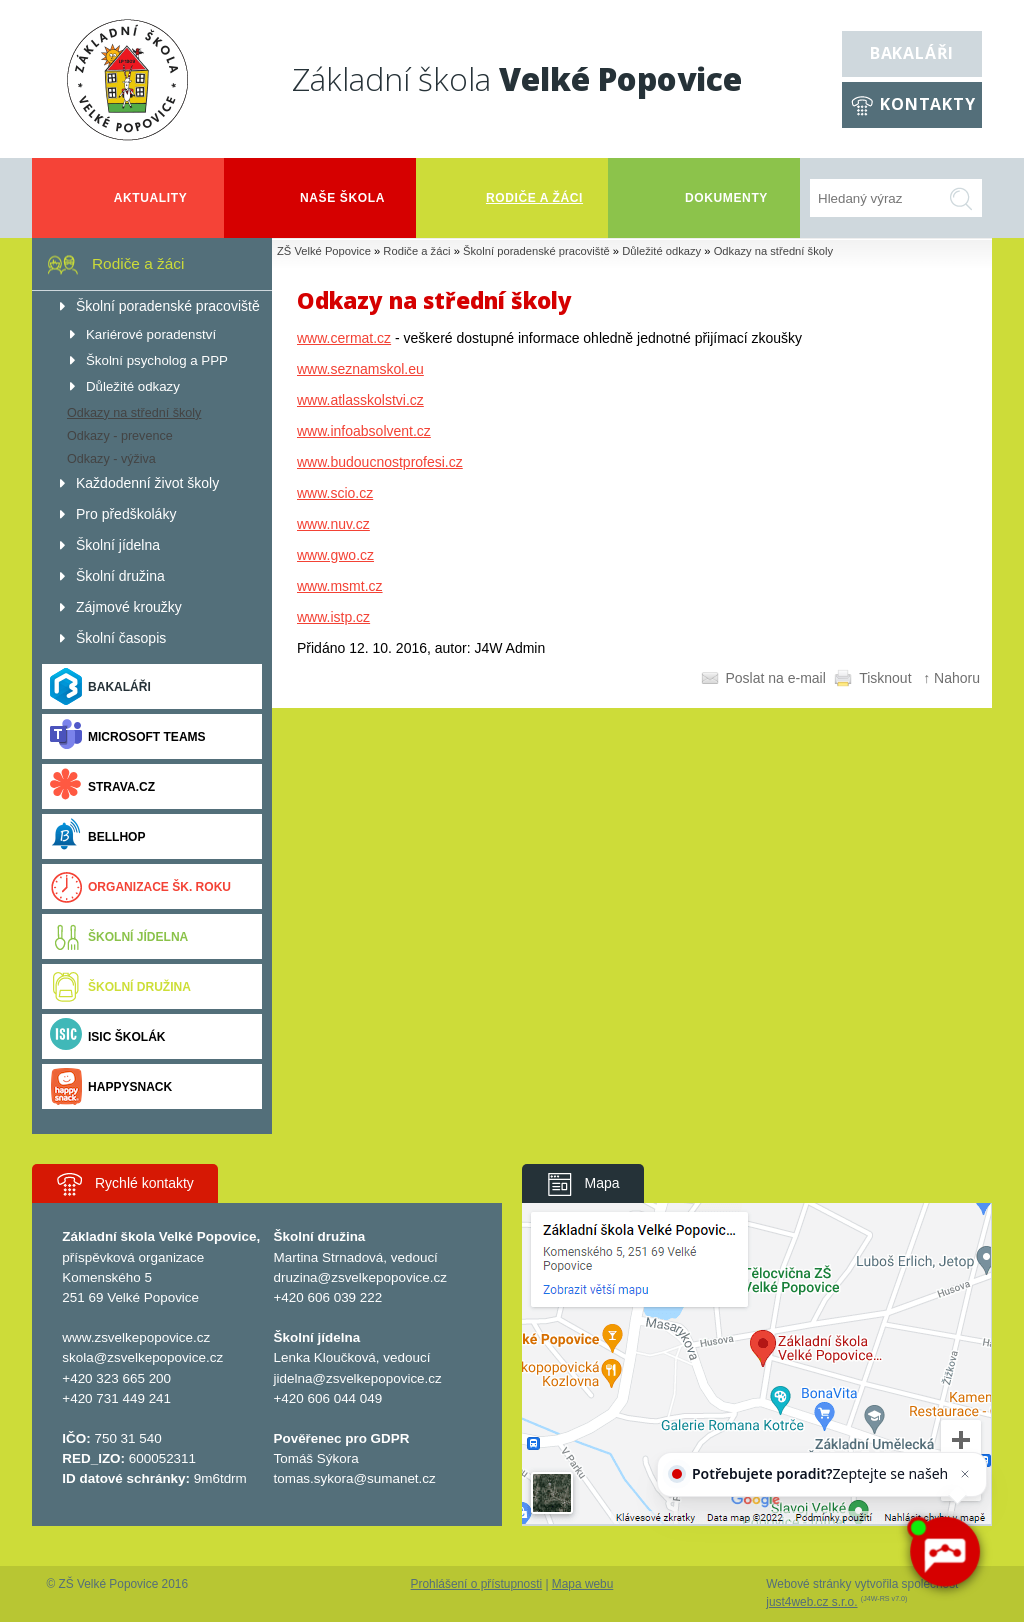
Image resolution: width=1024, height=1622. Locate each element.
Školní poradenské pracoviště (536, 251)
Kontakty (927, 104)
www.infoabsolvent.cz (364, 431)
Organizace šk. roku (140, 886)
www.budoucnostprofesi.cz (380, 462)
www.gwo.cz (335, 555)
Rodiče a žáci (416, 251)
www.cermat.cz (344, 338)
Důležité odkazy (661, 251)
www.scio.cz (335, 493)
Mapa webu (582, 1584)
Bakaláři (912, 53)
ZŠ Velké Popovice (324, 251)
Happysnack (111, 1086)
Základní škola (517, 78)
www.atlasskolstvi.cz (360, 400)
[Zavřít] (962, 1477)
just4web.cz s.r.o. (811, 1602)
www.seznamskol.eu (360, 369)
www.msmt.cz (340, 586)
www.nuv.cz (333, 524)
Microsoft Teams (128, 736)
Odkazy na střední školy (773, 251)
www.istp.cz (333, 617)
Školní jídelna (119, 936)
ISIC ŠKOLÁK (108, 1036)
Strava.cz (102, 786)
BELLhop (97, 836)
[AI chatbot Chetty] (944, 1552)
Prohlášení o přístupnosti (477, 1584)
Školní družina (120, 986)
